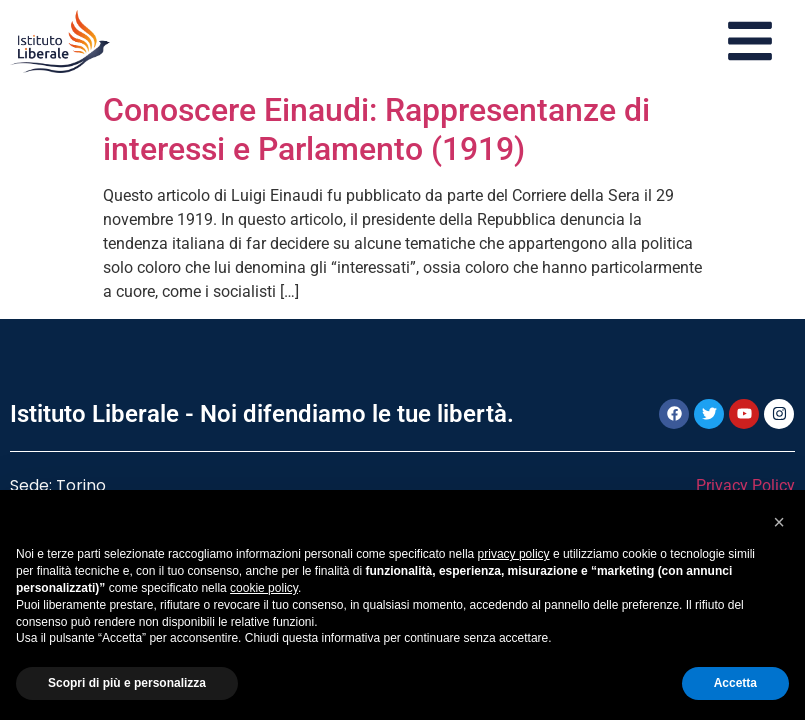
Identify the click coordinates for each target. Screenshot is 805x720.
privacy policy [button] (514, 554)
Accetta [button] (735, 683)
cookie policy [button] (264, 588)
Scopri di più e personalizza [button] (127, 683)
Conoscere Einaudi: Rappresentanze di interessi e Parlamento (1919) (376, 129)
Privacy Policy (745, 485)
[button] (779, 522)
